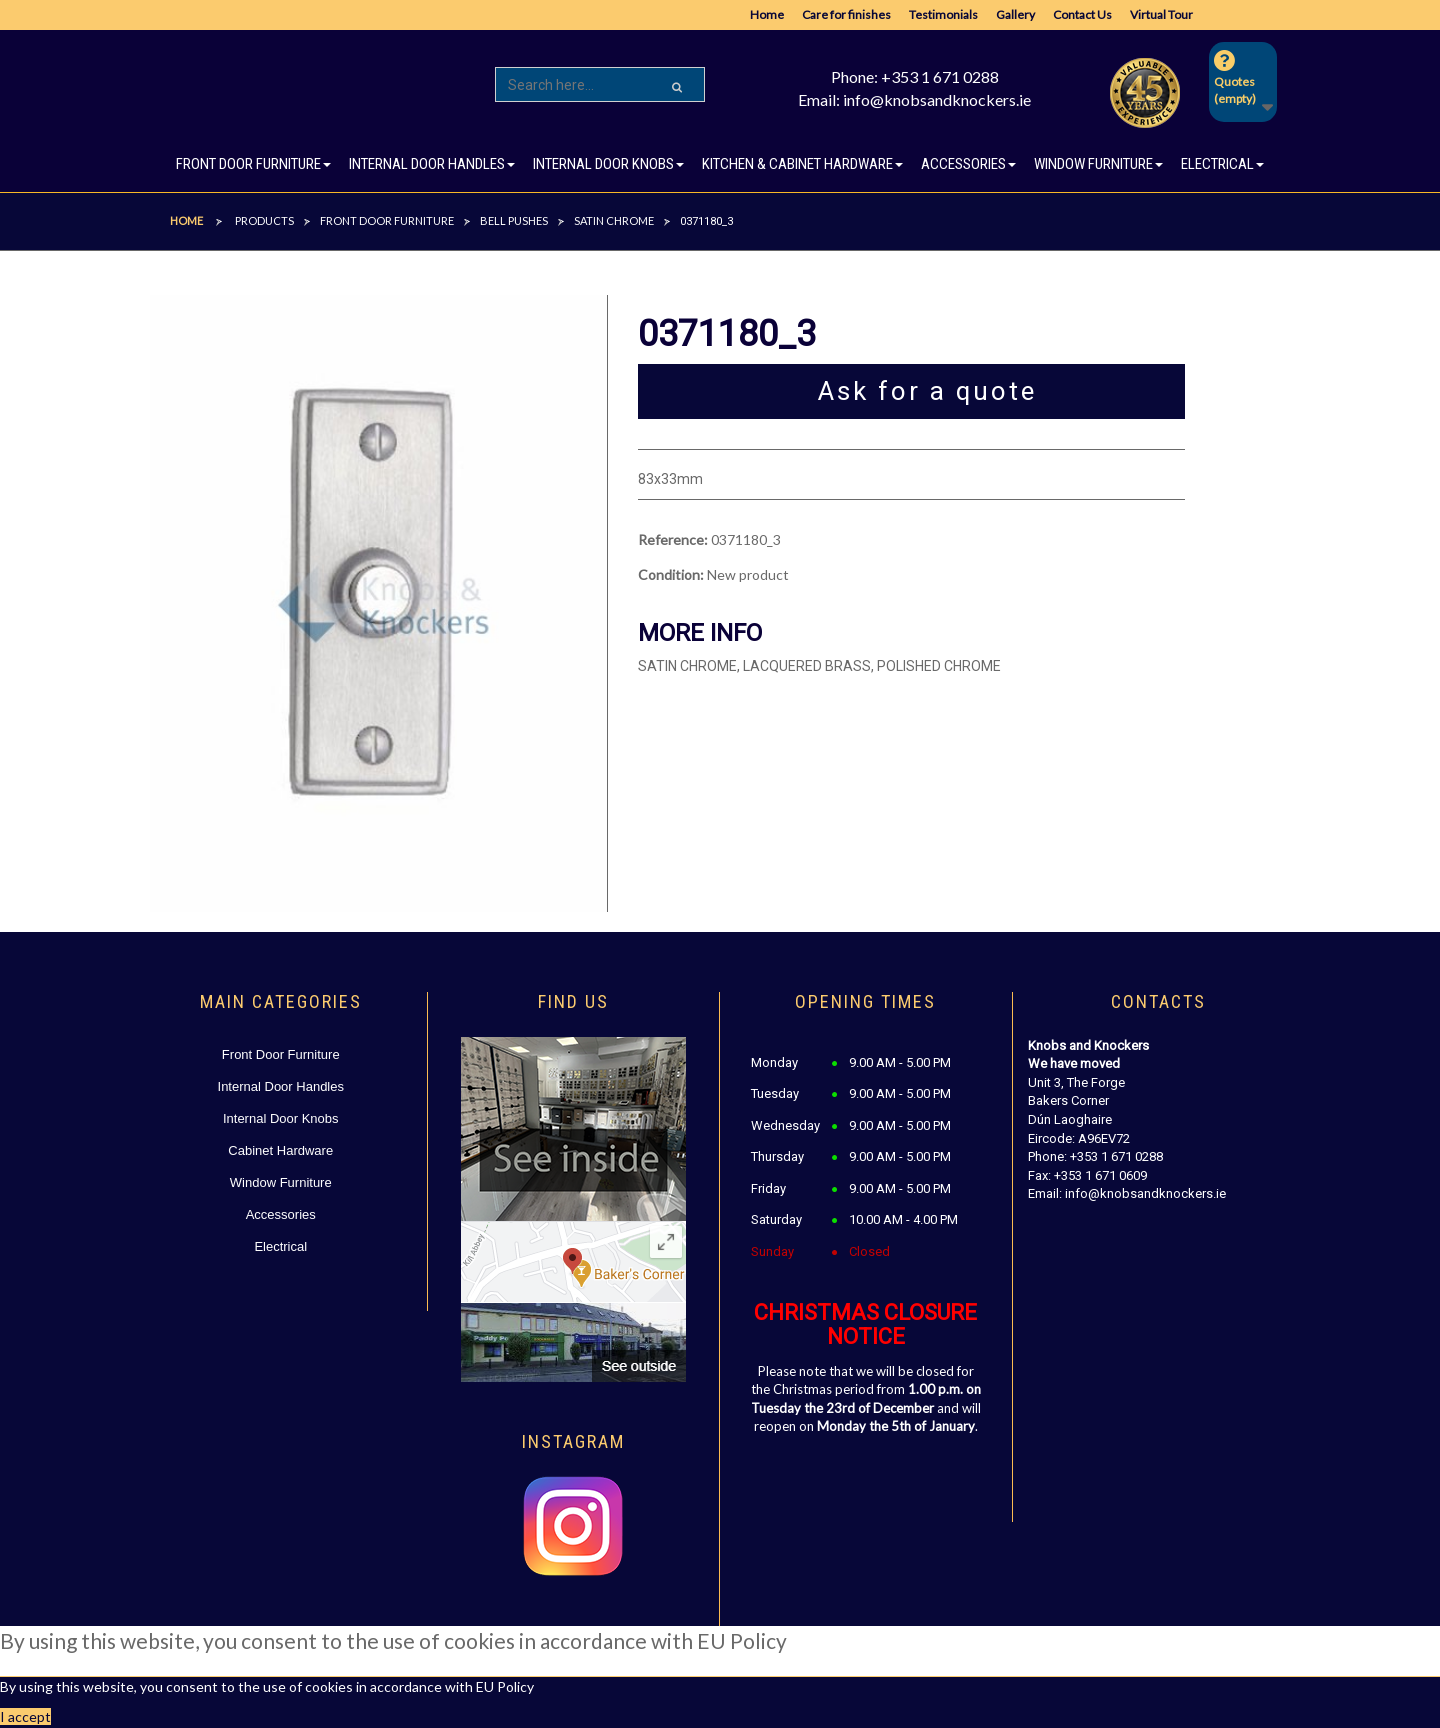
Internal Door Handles (281, 1086)
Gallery (1015, 14)
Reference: (673, 539)
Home (767, 14)
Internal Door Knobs (281, 1118)
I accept (25, 1716)
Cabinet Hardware (280, 1150)
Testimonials (943, 14)
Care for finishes (846, 14)
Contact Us (1082, 14)
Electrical (280, 1246)
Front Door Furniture (281, 1054)
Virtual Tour (1161, 14)
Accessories (281, 1214)
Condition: (671, 574)
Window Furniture (281, 1182)
